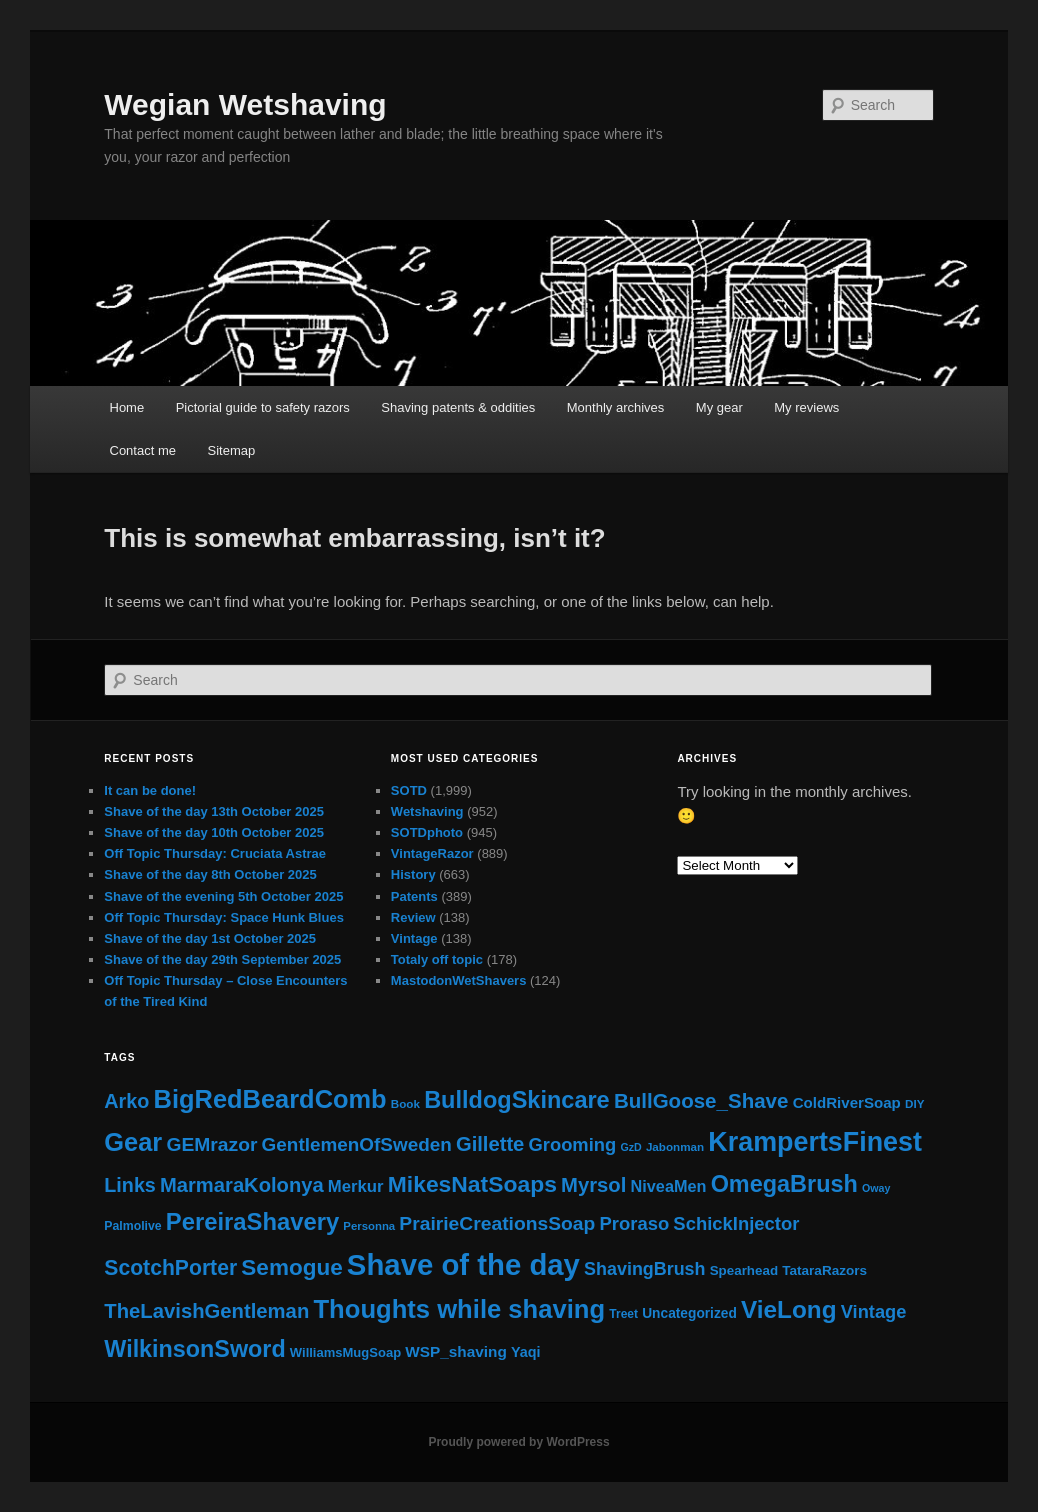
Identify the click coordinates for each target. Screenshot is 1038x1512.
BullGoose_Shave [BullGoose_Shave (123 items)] (701, 1100)
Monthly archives (616, 407)
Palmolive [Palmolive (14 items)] (132, 1226)
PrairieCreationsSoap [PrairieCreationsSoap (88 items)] (497, 1223)
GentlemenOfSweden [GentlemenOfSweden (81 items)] (357, 1144)
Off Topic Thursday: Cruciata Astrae (215, 853)
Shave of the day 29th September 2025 (222, 959)
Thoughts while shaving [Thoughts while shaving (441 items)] (459, 1309)
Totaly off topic (437, 959)
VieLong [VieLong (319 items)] (789, 1309)
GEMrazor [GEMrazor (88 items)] (211, 1144)
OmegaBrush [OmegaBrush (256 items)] (784, 1184)
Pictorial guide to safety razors (263, 407)
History (413, 874)
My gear (719, 407)
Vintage (414, 938)
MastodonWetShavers (459, 980)
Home (127, 407)
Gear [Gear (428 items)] (133, 1142)
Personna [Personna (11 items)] (369, 1226)
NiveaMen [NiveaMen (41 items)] (669, 1186)
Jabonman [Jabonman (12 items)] (675, 1146)
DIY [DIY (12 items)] (914, 1103)
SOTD (409, 790)
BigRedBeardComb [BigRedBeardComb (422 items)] (270, 1099)
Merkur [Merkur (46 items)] (356, 1186)
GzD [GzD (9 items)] (630, 1147)
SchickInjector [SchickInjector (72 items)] (736, 1223)
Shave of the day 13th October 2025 (214, 811)
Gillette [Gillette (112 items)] (490, 1144)
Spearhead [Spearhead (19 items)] (744, 1270)
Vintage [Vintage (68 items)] (874, 1311)
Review (413, 917)
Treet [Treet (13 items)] (623, 1314)
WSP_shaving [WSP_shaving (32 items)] (456, 1351)
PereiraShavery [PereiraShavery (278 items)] (252, 1221)
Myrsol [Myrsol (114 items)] (593, 1185)
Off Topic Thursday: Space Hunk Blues (224, 917)
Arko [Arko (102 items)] (126, 1101)
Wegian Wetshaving (245, 104)
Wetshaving (427, 811)
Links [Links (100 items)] (130, 1185)
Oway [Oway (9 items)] (876, 1188)
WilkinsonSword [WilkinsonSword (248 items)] (194, 1349)
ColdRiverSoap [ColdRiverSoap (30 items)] (847, 1102)
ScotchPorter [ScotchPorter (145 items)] (170, 1267)
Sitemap (231, 450)
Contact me (143, 450)
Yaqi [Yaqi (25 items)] (526, 1352)
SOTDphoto (427, 832)
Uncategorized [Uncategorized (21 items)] (689, 1313)
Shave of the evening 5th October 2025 (223, 896)
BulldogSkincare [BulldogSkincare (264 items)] (517, 1100)
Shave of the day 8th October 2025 (210, 874)
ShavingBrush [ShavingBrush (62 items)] (644, 1269)
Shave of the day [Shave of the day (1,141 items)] (463, 1264)
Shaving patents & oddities (458, 407)
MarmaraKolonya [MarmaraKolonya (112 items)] (242, 1185)
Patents (414, 896)
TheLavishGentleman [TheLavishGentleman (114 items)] (206, 1311)
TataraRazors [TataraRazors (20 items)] (824, 1270)
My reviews (806, 407)
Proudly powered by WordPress (518, 1442)
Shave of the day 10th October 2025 (214, 832)
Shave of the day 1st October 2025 (210, 938)
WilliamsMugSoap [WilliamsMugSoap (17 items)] (345, 1352)
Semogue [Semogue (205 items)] (291, 1267)
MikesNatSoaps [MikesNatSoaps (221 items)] (472, 1184)
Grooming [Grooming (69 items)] (573, 1144)
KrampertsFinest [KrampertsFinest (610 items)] (815, 1142)
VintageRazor (432, 853)
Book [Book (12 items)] (405, 1103)
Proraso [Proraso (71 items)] (634, 1223)
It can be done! (150, 790)
